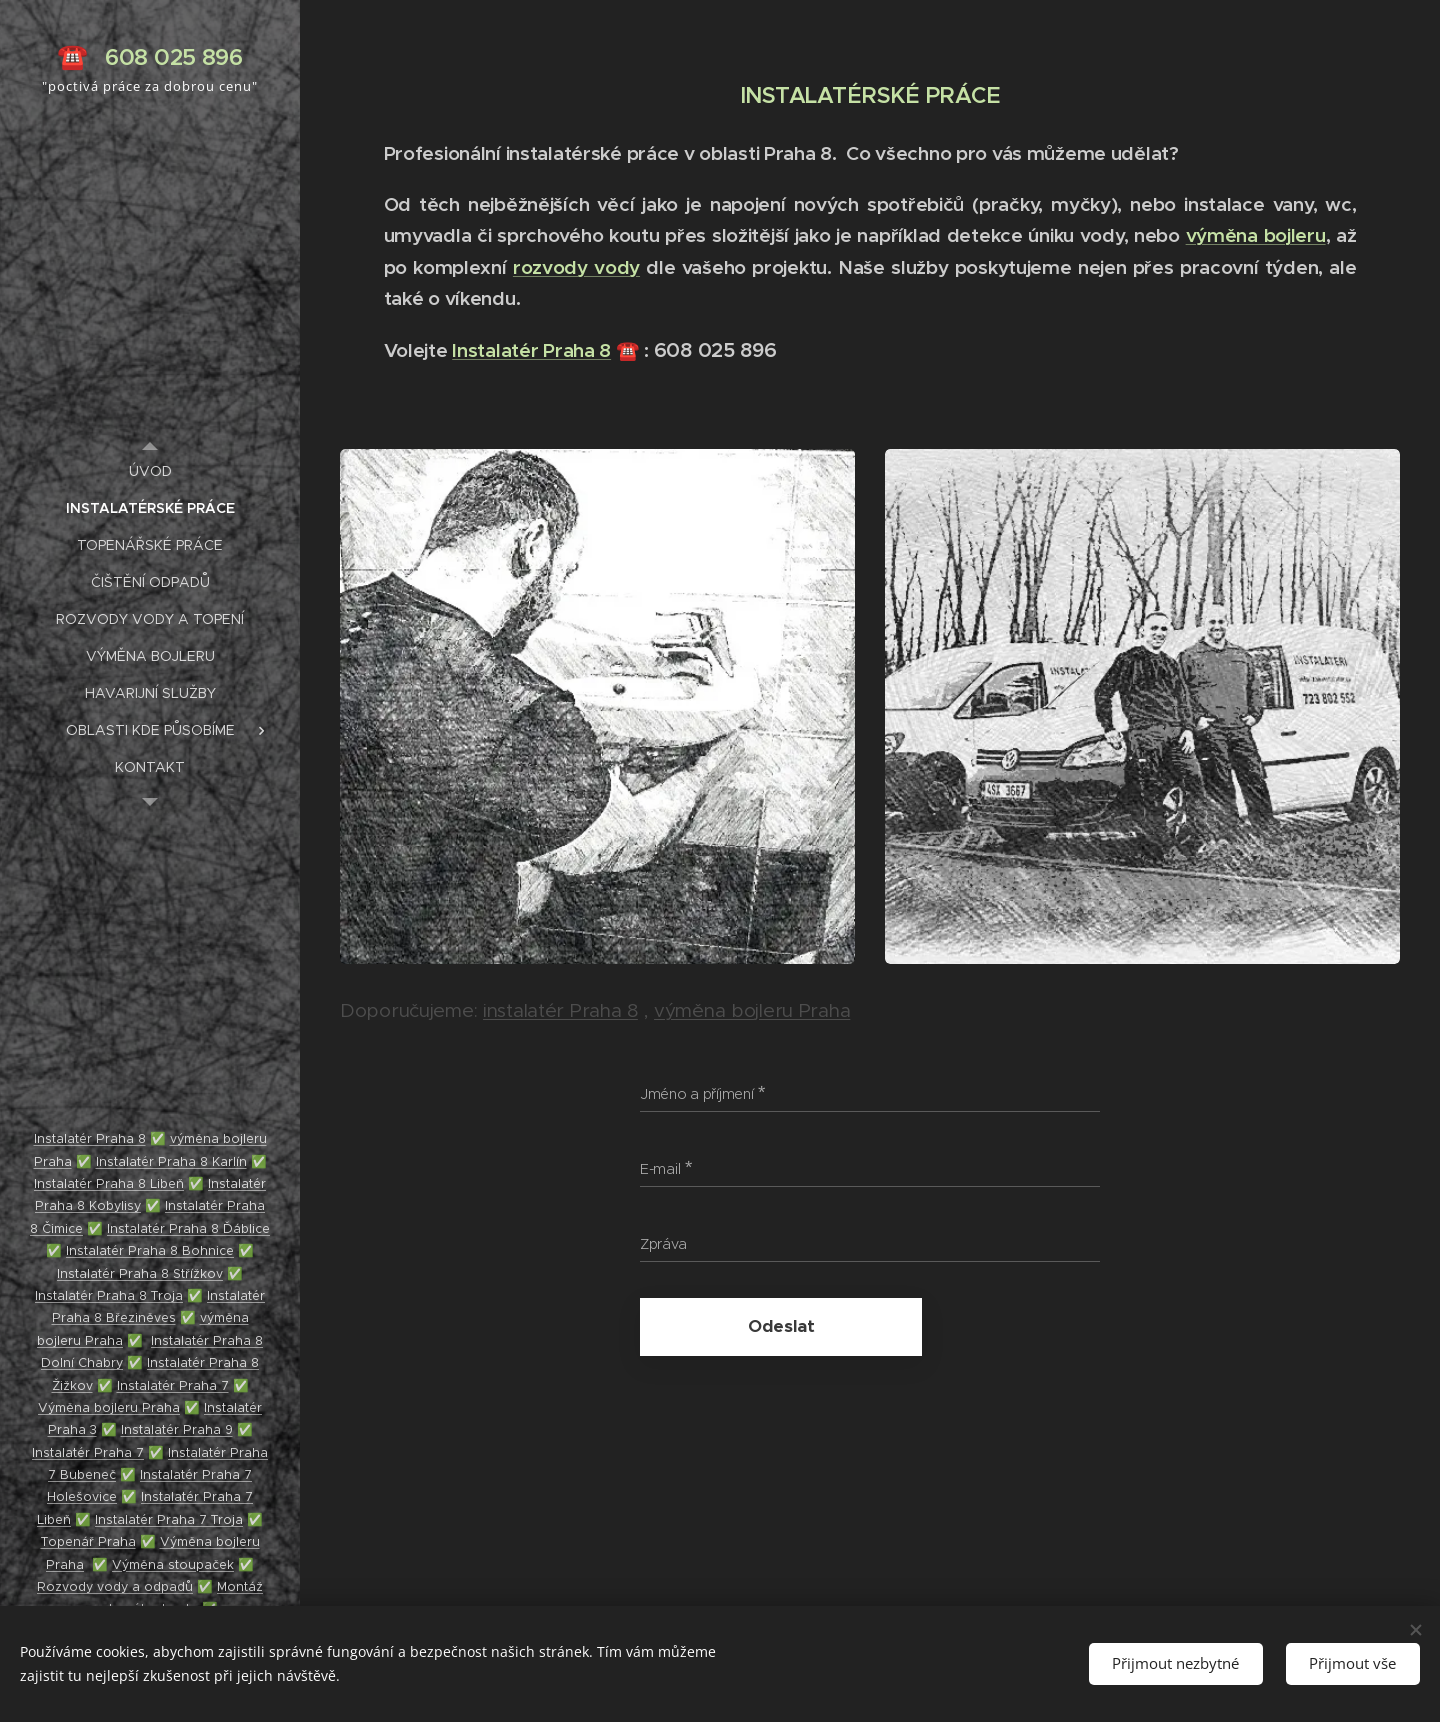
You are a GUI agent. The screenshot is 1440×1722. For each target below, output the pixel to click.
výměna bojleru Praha (752, 1010)
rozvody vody (576, 267)
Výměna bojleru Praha (109, 1407)
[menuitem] (150, 471)
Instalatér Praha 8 (531, 350)
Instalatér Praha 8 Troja (109, 1295)
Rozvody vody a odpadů (115, 1586)
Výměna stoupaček (173, 1564)
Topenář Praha (88, 1541)
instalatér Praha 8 (560, 1010)
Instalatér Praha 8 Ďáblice (188, 1228)
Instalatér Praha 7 (173, 1385)
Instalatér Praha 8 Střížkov (140, 1273)
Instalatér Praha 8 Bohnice (150, 1250)
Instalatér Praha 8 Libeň (109, 1183)
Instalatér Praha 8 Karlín (171, 1161)
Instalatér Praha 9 (177, 1429)
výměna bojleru (1256, 235)
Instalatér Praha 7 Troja (169, 1519)
